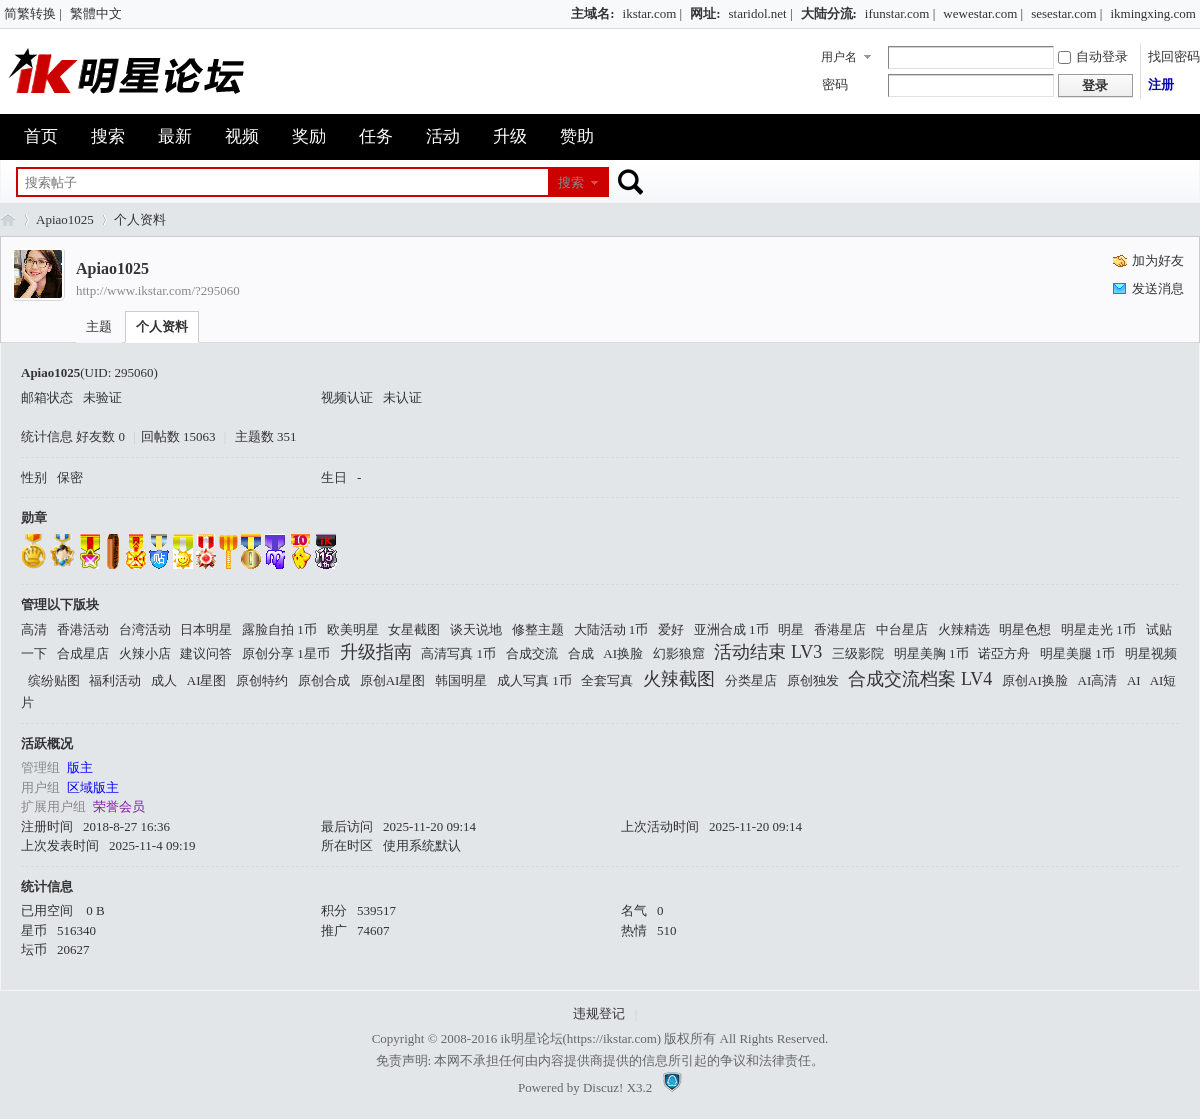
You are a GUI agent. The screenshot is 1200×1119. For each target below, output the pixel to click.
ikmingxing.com (1153, 13)
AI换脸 (623, 653)
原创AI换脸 (1035, 680)
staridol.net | (761, 13)
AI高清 (1098, 680)
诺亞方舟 (1004, 653)
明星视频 (1151, 653)
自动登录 (1093, 56)
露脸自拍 (279, 629)
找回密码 (1174, 56)
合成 (581, 653)
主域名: (592, 13)
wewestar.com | (983, 13)
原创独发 (813, 680)
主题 (99, 326)
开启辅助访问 (562, 14)
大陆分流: (829, 13)
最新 (175, 136)
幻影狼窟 (679, 653)
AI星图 (207, 680)
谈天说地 (476, 629)
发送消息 (1158, 288)
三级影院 (858, 653)
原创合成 (324, 680)
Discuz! (603, 1087)
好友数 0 (100, 436)
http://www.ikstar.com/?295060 (158, 290)
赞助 (577, 136)
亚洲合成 (731, 629)
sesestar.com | (1066, 13)
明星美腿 (1077, 653)
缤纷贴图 (54, 680)
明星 (791, 629)
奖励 (309, 136)
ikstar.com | (653, 13)
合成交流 (532, 653)
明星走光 (1098, 629)
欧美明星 (353, 629)
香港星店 (840, 629)
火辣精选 (964, 629)
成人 (164, 680)
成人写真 (534, 680)
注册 (1161, 84)
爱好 (671, 629)
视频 (242, 136)
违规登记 (599, 1013)
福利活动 (115, 680)
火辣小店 (145, 653)
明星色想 (1025, 629)
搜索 (108, 136)
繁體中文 (96, 13)
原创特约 (262, 680)
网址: (705, 13)
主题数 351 (266, 436)
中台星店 (902, 629)
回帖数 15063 (178, 436)
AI (1134, 680)
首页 (41, 136)
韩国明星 (461, 680)
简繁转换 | (33, 13)
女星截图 (414, 629)
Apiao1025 (65, 219)
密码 (835, 84)
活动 (443, 136)
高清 (34, 629)
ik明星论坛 (531, 1038)
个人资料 (162, 326)
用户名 (839, 57)
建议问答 (206, 653)
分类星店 (751, 680)
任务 (376, 136)
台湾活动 (145, 629)
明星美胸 (931, 653)
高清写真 (458, 653)
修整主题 (538, 629)
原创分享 (286, 653)
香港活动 (83, 629)
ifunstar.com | (900, 13)
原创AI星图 (393, 680)
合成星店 (83, 653)
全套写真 (607, 680)
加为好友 (1158, 260)
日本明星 (206, 629)
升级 (510, 136)
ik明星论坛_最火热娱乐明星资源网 (8, 219)
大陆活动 (611, 629)
